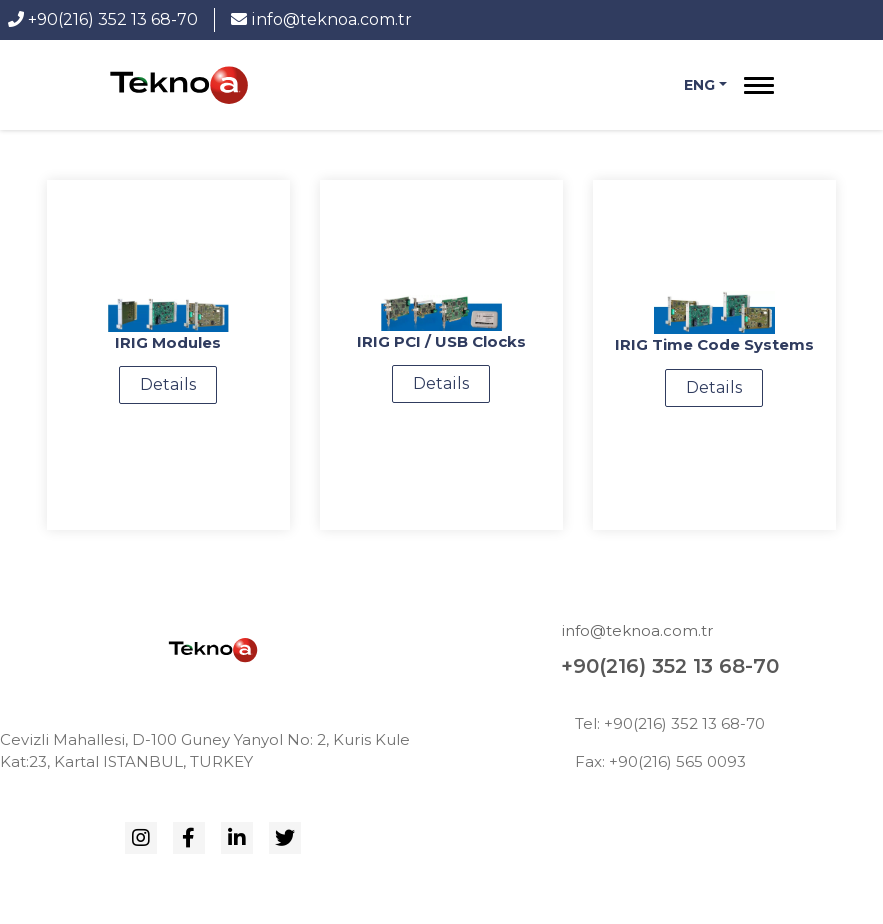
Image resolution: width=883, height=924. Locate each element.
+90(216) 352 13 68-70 (103, 19)
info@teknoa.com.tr (321, 19)
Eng (699, 85)
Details (168, 384)
